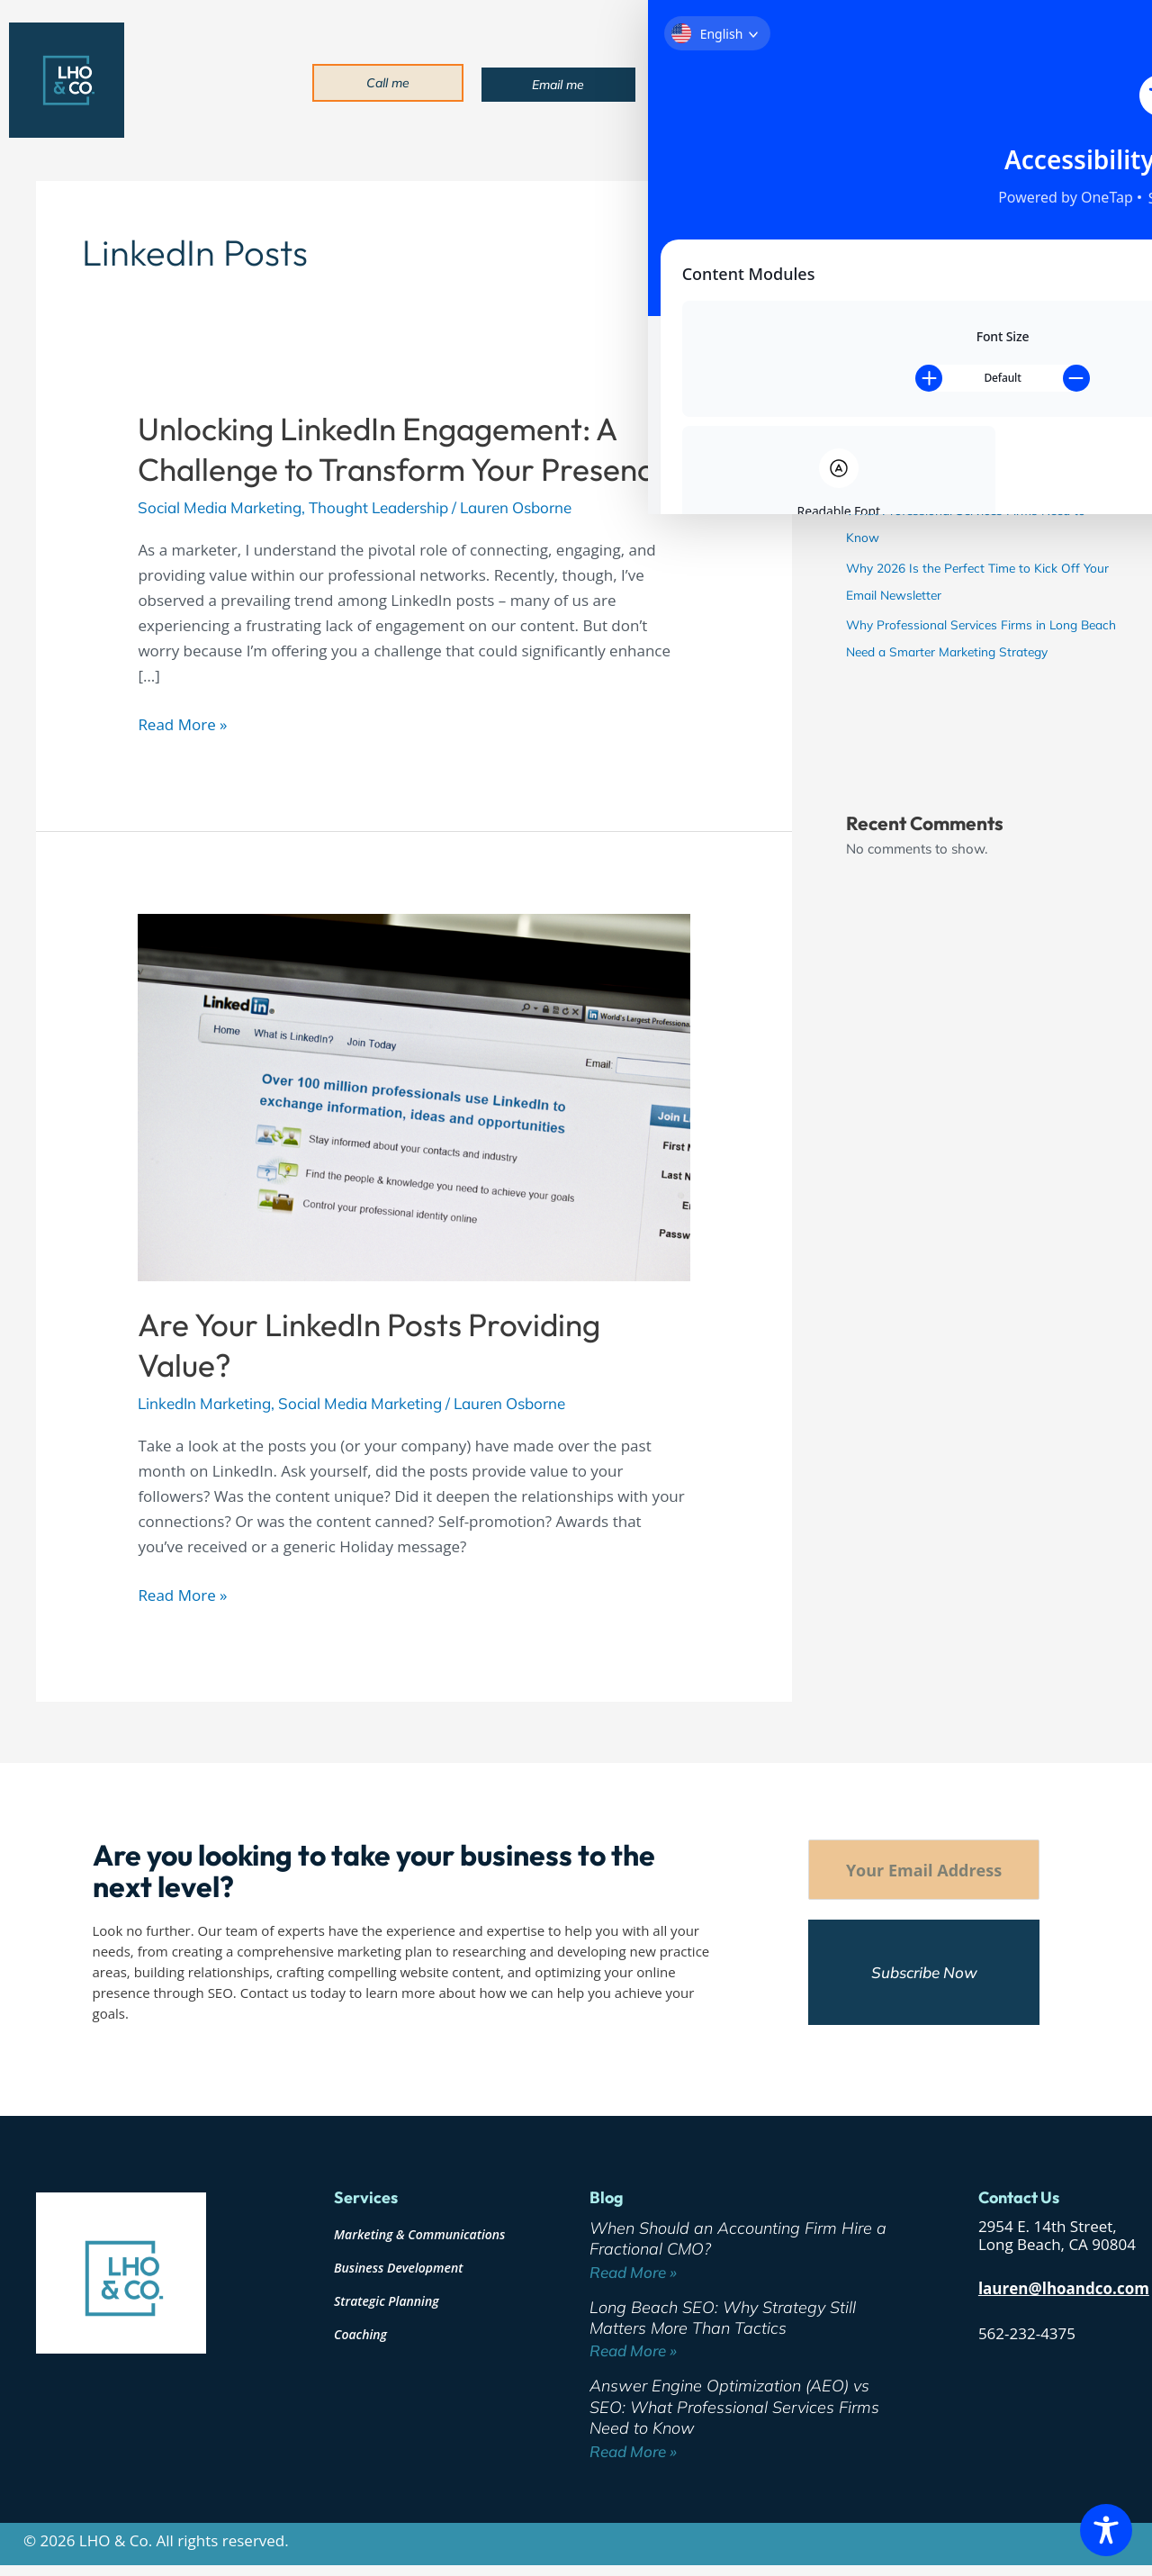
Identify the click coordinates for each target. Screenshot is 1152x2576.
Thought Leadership (378, 507)
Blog (984, 81)
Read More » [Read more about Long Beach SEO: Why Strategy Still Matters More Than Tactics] (633, 2350)
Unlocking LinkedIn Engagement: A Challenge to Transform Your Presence (404, 449)
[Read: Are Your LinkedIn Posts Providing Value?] (413, 1095)
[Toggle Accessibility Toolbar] (1106, 2530)
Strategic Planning (386, 2300)
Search (867, 186)
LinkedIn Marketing (204, 1403)
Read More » (182, 723)
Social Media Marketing (220, 507)
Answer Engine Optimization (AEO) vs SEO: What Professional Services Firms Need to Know (966, 511)
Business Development (398, 2267)
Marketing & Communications (419, 2234)
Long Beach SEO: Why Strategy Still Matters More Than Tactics (723, 2317)
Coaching (360, 2334)
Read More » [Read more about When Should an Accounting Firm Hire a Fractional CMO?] (633, 2272)
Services (832, 81)
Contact (1041, 81)
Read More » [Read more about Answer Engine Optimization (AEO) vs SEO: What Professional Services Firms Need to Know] (633, 2451)
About (759, 81)
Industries (916, 81)
